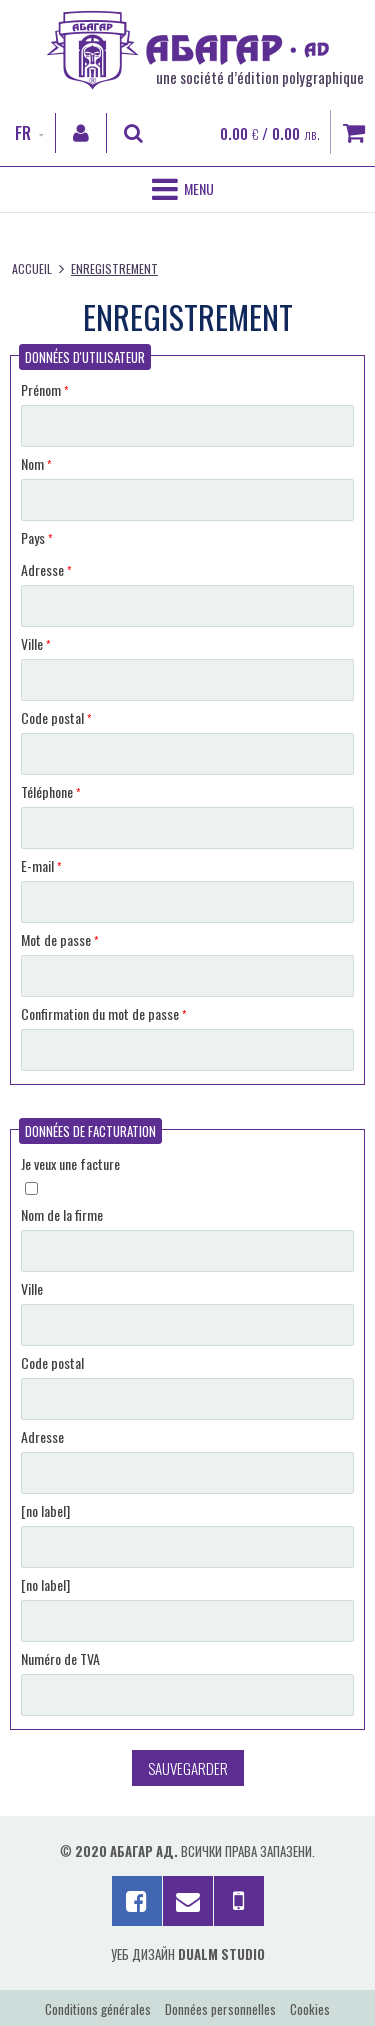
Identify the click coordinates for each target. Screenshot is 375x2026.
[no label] (45, 1510)
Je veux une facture (70, 1163)
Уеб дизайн (188, 1954)
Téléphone (50, 791)
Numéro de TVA (60, 1658)
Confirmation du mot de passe (103, 1013)
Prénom (44, 389)
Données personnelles (220, 2009)
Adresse (46, 569)
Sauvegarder (188, 1768)
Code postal (56, 717)
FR (23, 133)
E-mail (41, 865)
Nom (36, 463)
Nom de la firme (62, 1214)
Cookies (310, 2009)
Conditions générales (98, 2009)
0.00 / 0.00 (270, 133)
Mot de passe (59, 939)
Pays (36, 537)
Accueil (32, 268)
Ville (35, 643)
